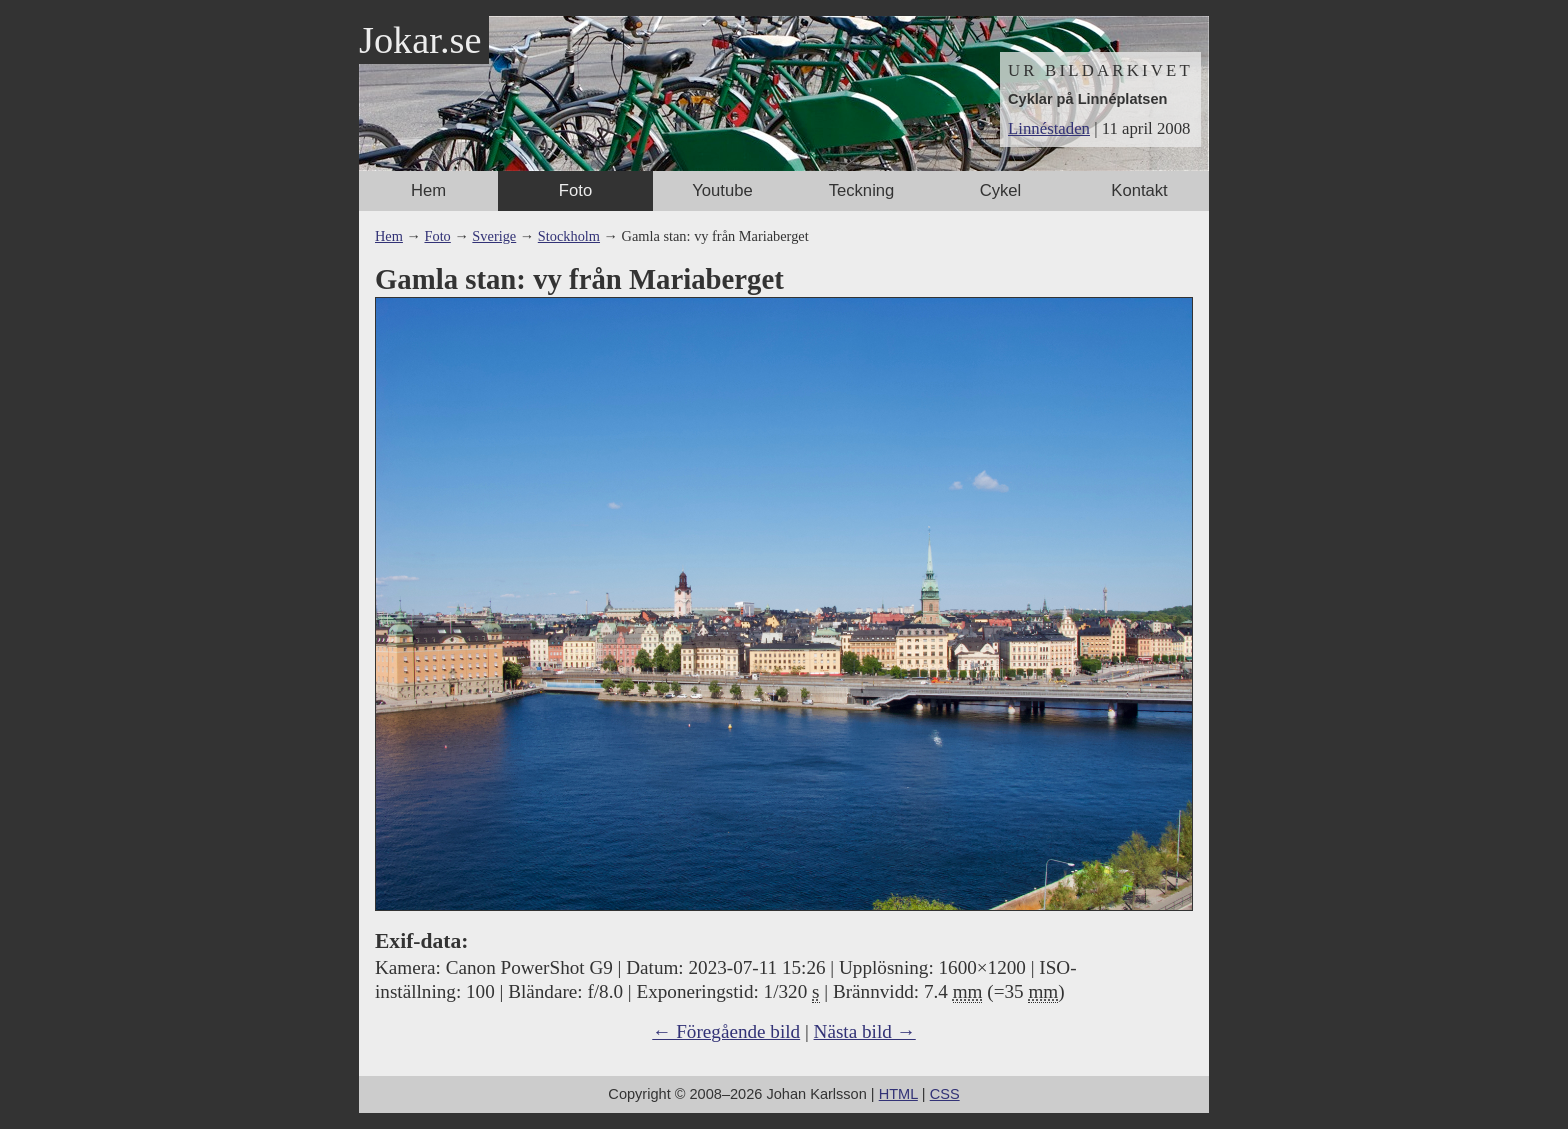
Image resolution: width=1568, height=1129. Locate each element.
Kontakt (1139, 190)
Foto (575, 190)
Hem (428, 190)
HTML (898, 1094)
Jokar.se (420, 40)
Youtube (722, 190)
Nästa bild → (865, 1031)
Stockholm (569, 236)
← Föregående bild (726, 1031)
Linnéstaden (1049, 128)
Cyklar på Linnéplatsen (1087, 99)
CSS (945, 1094)
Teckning (862, 190)
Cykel (1001, 190)
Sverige (494, 236)
